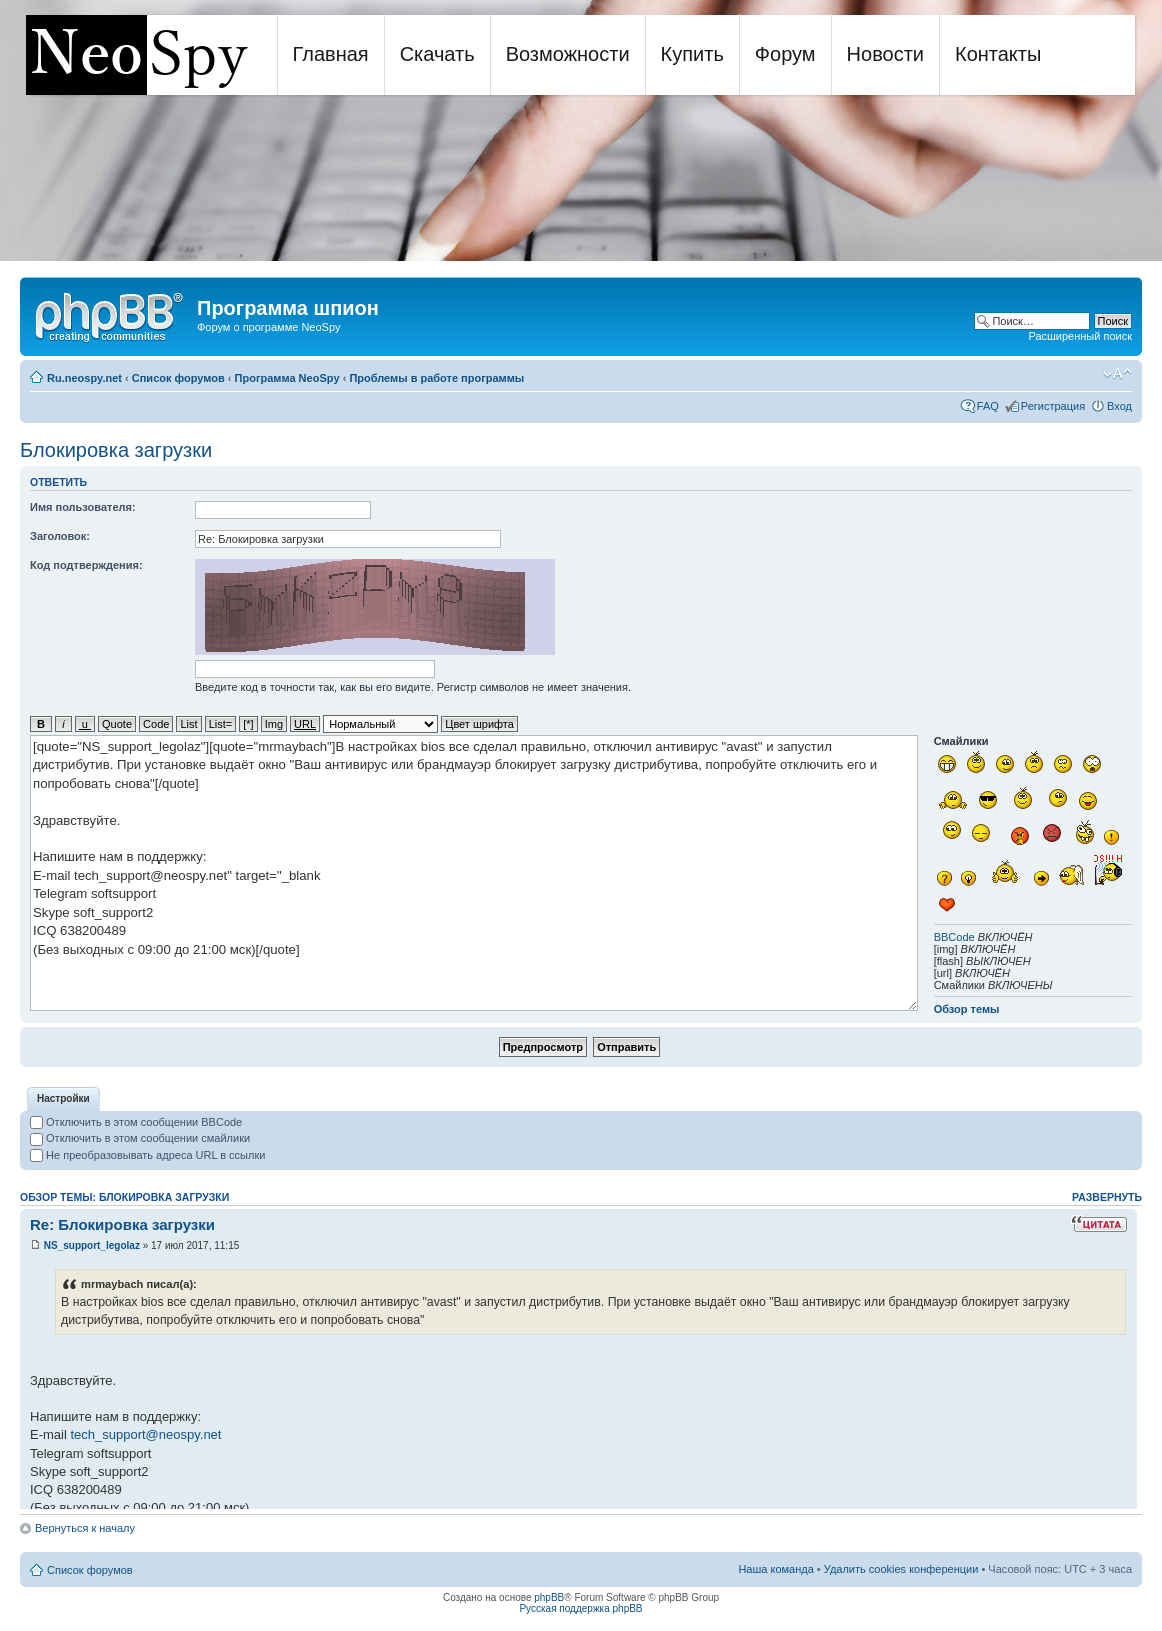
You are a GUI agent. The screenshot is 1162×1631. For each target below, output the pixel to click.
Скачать (437, 54)
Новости (885, 54)
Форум (785, 54)
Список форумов (178, 378)
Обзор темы (967, 1009)
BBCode (954, 937)
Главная (331, 54)
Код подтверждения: (86, 565)
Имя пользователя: (83, 507)
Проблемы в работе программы (436, 378)
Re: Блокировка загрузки (122, 1224)
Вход (1119, 406)
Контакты (998, 54)
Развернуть (1107, 1197)
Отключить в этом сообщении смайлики (140, 1138)
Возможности (568, 54)
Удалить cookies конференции (901, 1569)
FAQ (988, 406)
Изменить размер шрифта (1117, 374)
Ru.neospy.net (84, 378)
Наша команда (775, 1569)
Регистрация (1053, 406)
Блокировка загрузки (116, 450)
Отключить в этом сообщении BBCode (136, 1122)
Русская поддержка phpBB (580, 1608)
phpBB (549, 1597)
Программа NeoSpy (287, 378)
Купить (692, 54)
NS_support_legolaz (92, 1245)
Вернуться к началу (85, 1528)
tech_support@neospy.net (145, 1434)
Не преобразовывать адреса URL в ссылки (147, 1155)
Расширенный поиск (1080, 336)
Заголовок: (60, 536)
